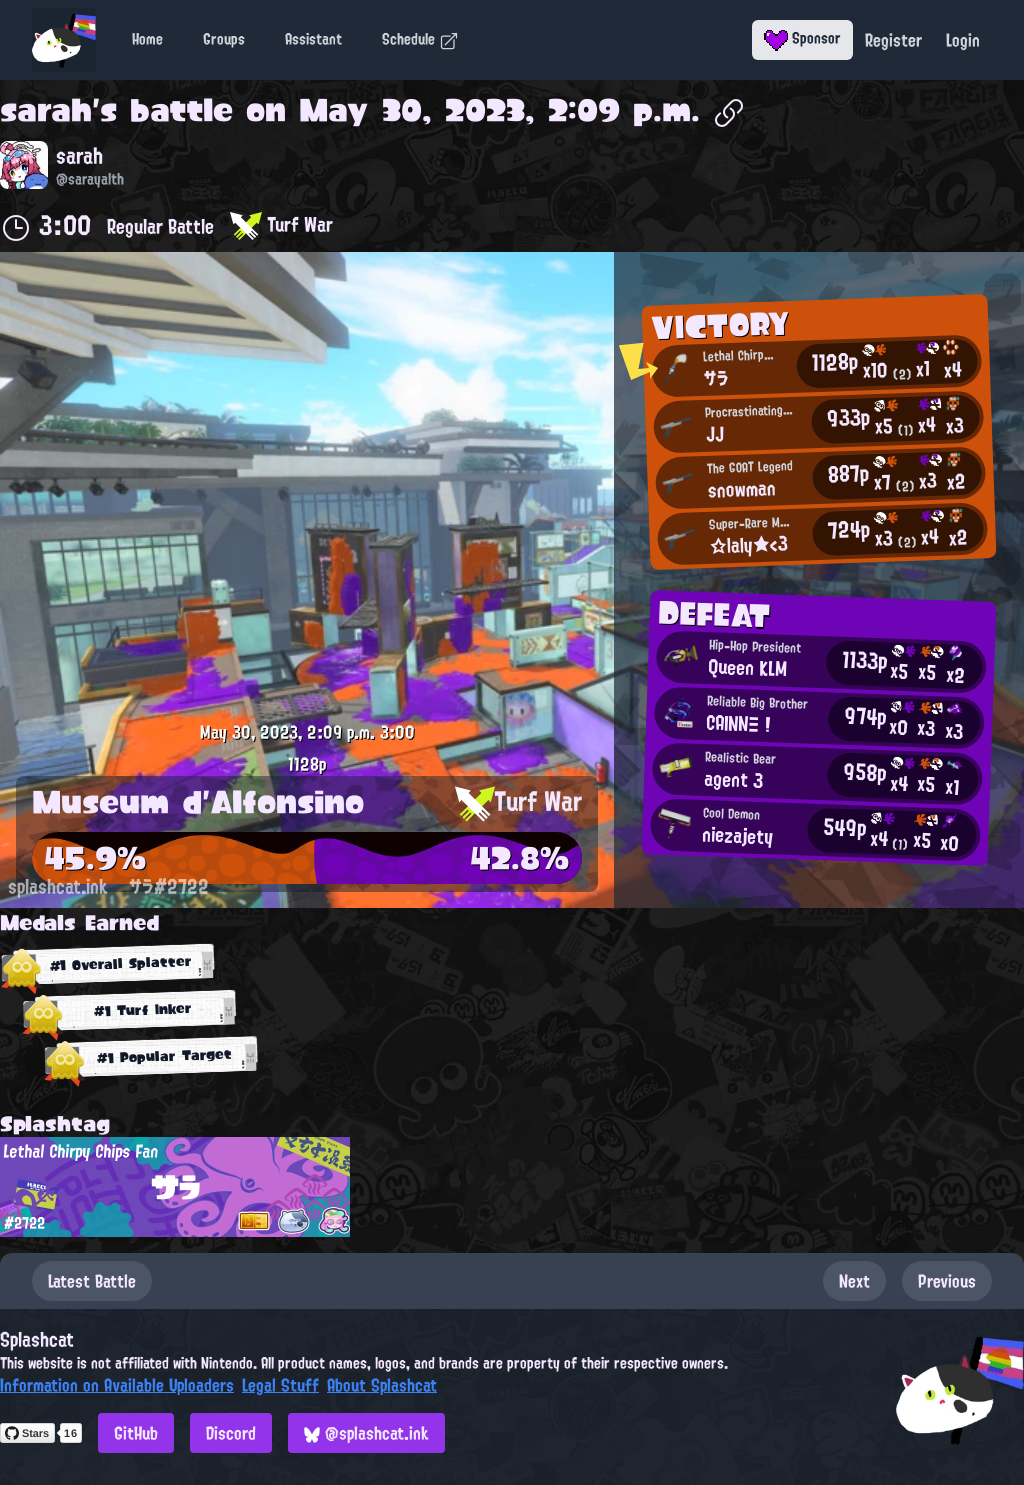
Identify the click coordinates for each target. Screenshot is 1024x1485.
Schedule (420, 39)
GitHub (136, 1433)
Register (893, 40)
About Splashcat (382, 1385)
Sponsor (802, 38)
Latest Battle (92, 1281)
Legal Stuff (280, 1385)
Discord (231, 1433)
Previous (947, 1281)
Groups (224, 39)
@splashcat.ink (366, 1433)
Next (854, 1281)
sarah (46, 110)
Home (147, 39)
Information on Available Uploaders (117, 1385)
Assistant (313, 39)
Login (963, 40)
